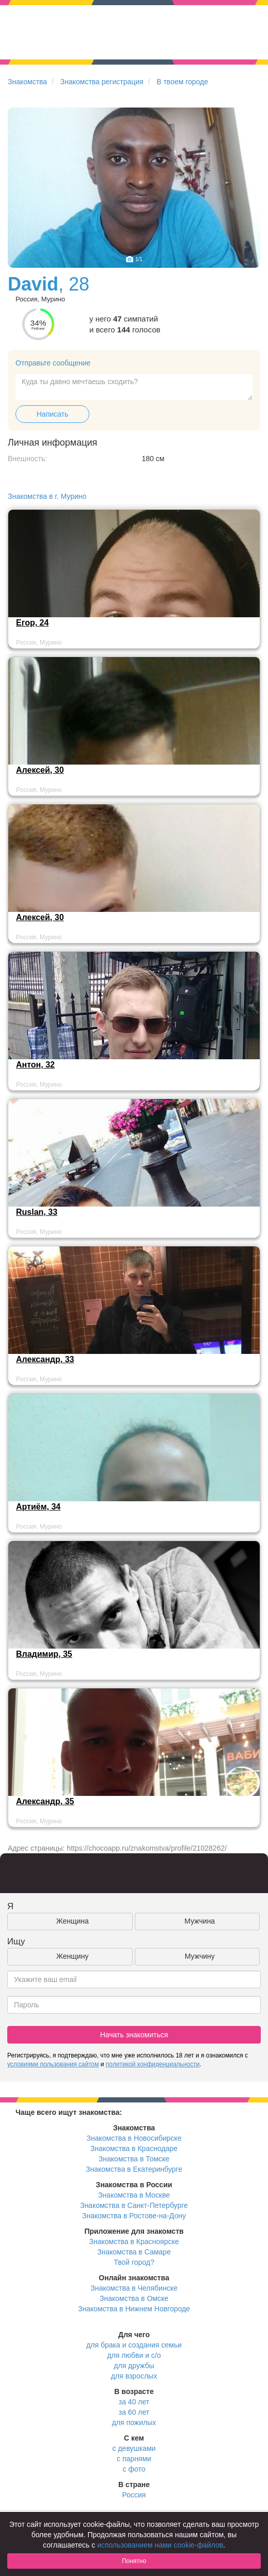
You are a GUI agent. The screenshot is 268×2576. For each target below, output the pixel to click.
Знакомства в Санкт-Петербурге (134, 2205)
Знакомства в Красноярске (134, 2241)
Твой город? (134, 2262)
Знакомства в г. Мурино (47, 496)
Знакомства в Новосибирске (134, 2138)
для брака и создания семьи (134, 2345)
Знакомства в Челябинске (133, 2288)
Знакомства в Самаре (133, 2252)
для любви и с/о (134, 2355)
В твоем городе (182, 82)
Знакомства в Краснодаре (134, 2148)
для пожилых (134, 2422)
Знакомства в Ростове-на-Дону (134, 2216)
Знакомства (27, 82)
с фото (134, 2469)
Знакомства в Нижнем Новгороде (134, 2309)
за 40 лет (134, 2402)
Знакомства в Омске (134, 2298)
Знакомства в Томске (134, 2159)
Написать (52, 414)
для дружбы (134, 2365)
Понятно (134, 2561)
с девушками (134, 2448)
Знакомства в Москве (134, 2195)
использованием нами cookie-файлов (160, 2545)
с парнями (134, 2459)
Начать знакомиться (134, 2035)
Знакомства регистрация (102, 82)
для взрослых (134, 2376)
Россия (134, 2495)
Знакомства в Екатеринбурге (134, 2169)
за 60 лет (134, 2412)
